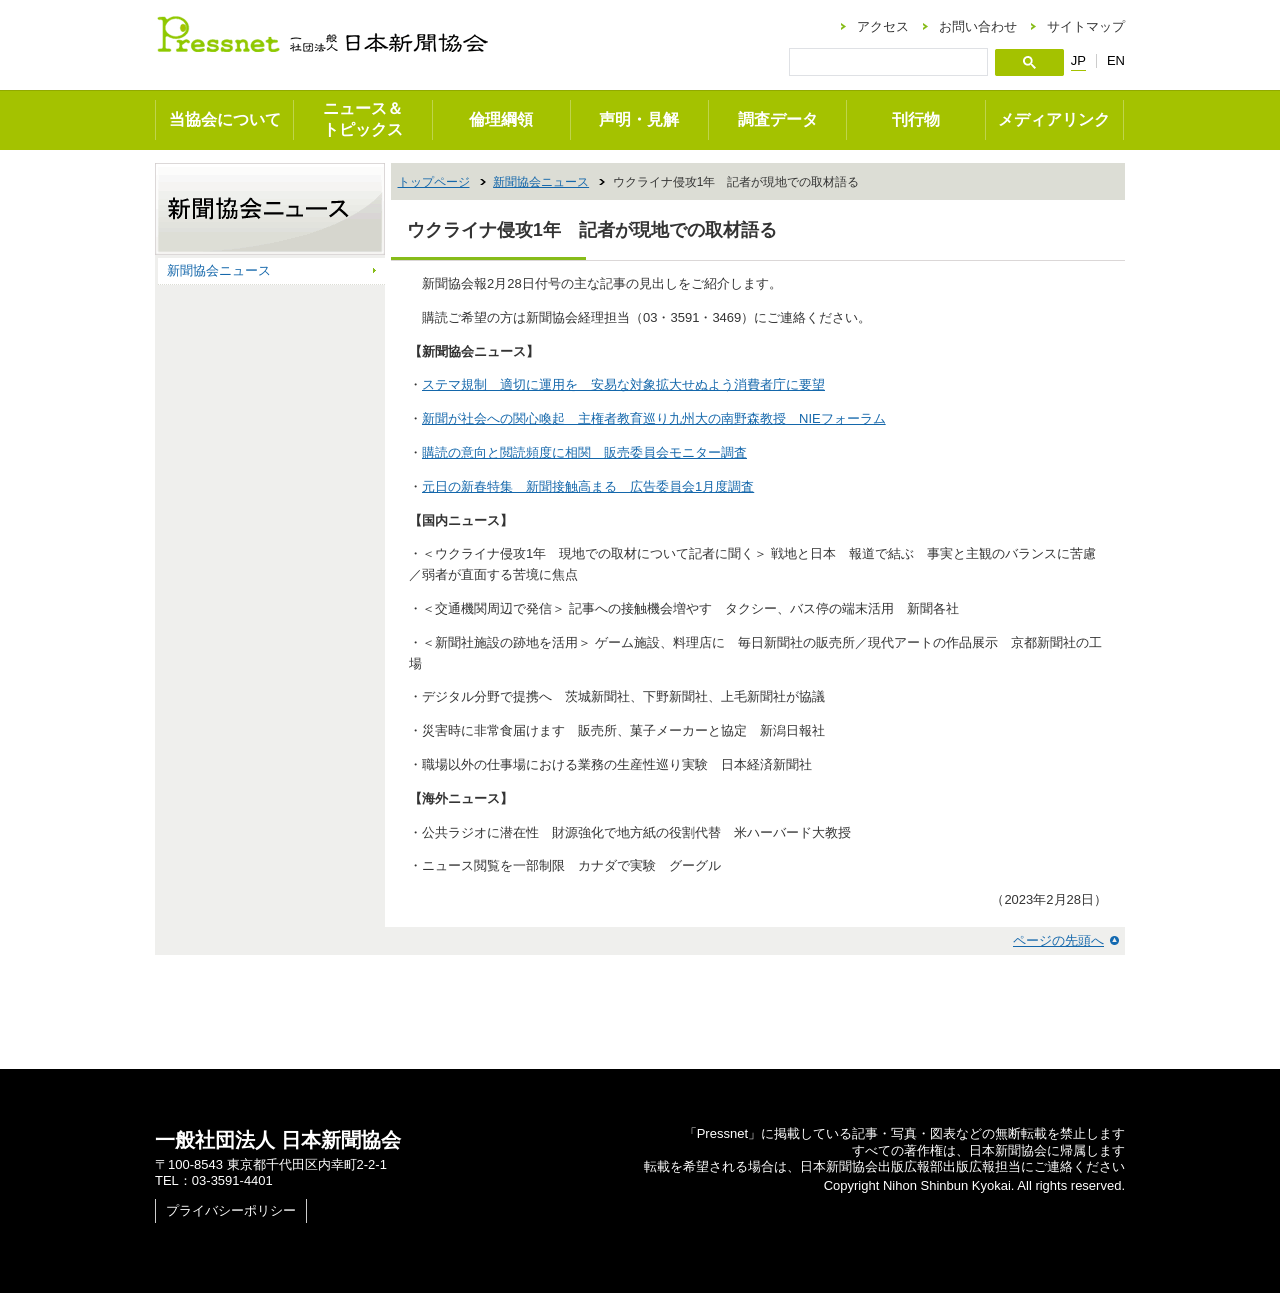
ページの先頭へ (1058, 940)
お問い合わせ (978, 26)
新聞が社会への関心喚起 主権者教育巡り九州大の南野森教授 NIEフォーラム (654, 418)
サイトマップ (1086, 26)
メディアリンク (1054, 119)
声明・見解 (639, 119)
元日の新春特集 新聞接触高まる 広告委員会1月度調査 (588, 486)
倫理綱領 (501, 119)
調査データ (778, 119)
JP (1078, 61)
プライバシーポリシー (231, 1210)
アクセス (883, 26)
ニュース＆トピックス (363, 119)
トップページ (434, 182)
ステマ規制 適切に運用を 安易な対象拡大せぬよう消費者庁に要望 (623, 384)
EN (1116, 60)
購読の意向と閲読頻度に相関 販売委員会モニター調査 (584, 452)
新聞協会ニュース (541, 182)
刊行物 (916, 119)
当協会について (225, 119)
